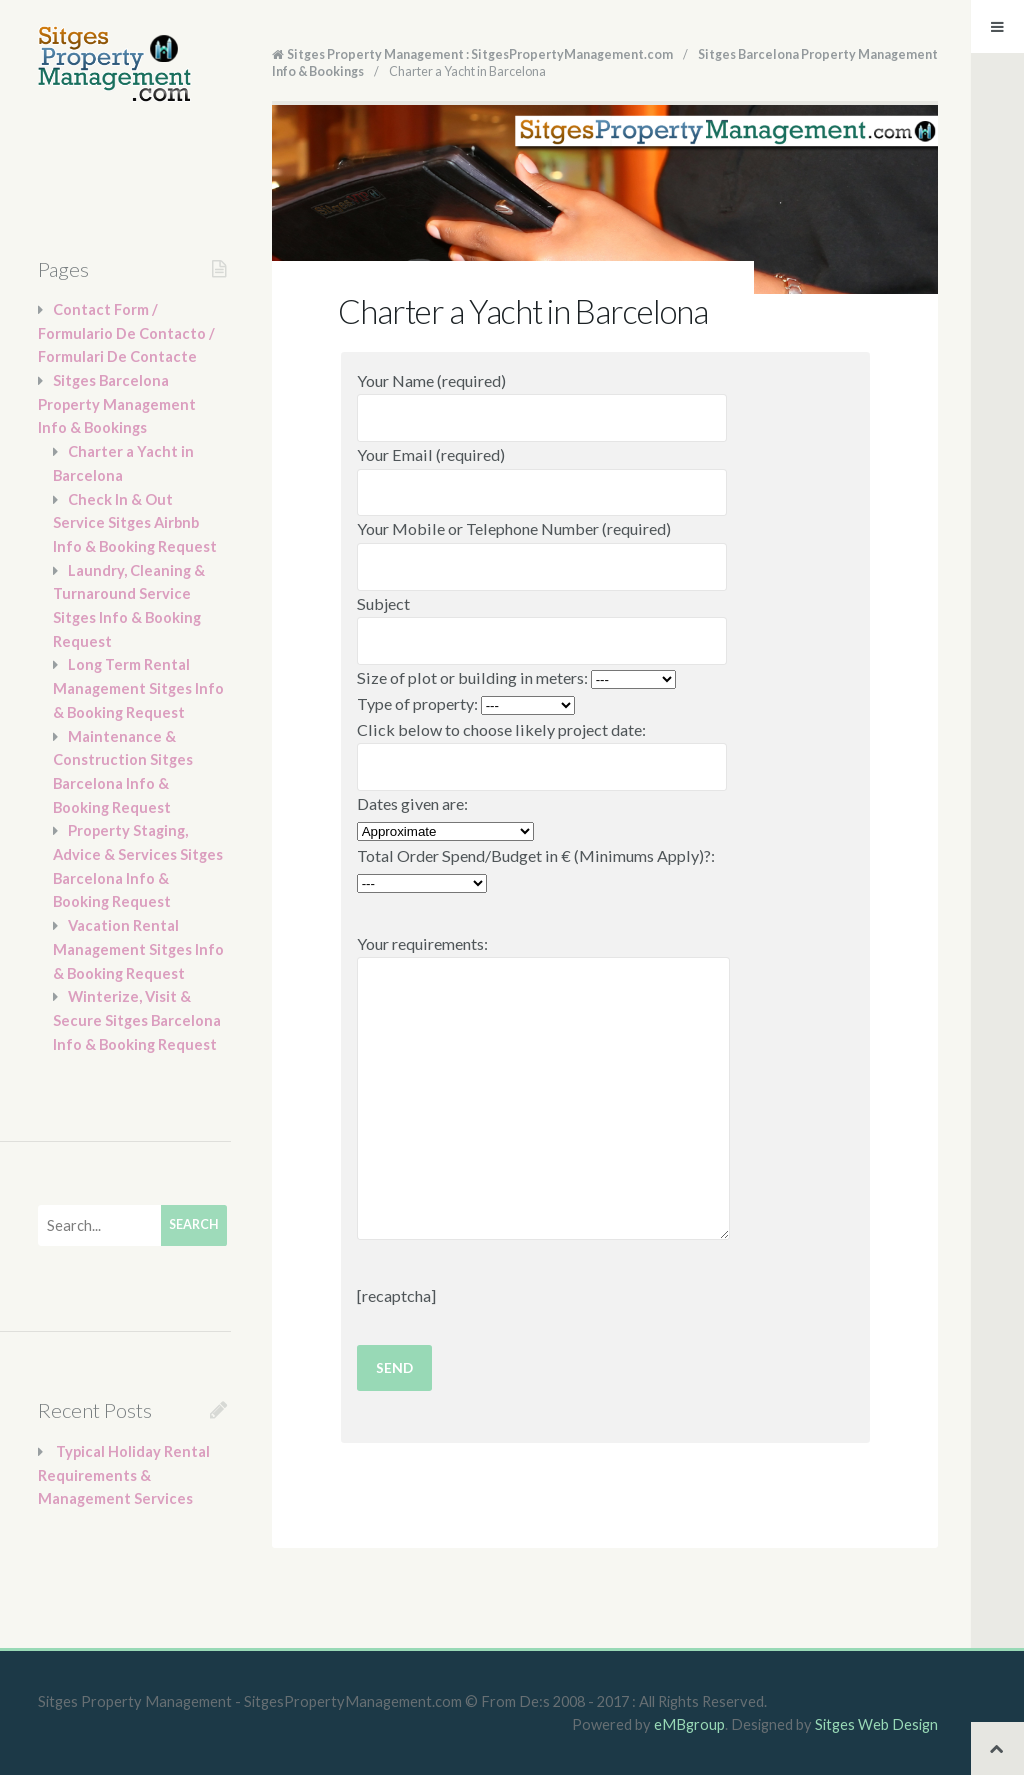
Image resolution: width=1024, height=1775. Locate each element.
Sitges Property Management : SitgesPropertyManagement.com (480, 54)
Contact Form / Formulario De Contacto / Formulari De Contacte (126, 333)
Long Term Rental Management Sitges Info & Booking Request (138, 688)
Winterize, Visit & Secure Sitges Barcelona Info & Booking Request (137, 1020)
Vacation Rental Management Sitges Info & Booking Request (138, 949)
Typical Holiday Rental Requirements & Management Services (124, 1475)
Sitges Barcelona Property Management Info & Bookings (117, 404)
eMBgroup (689, 1724)
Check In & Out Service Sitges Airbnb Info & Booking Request (135, 523)
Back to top (997, 1748)
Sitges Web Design (876, 1724)
